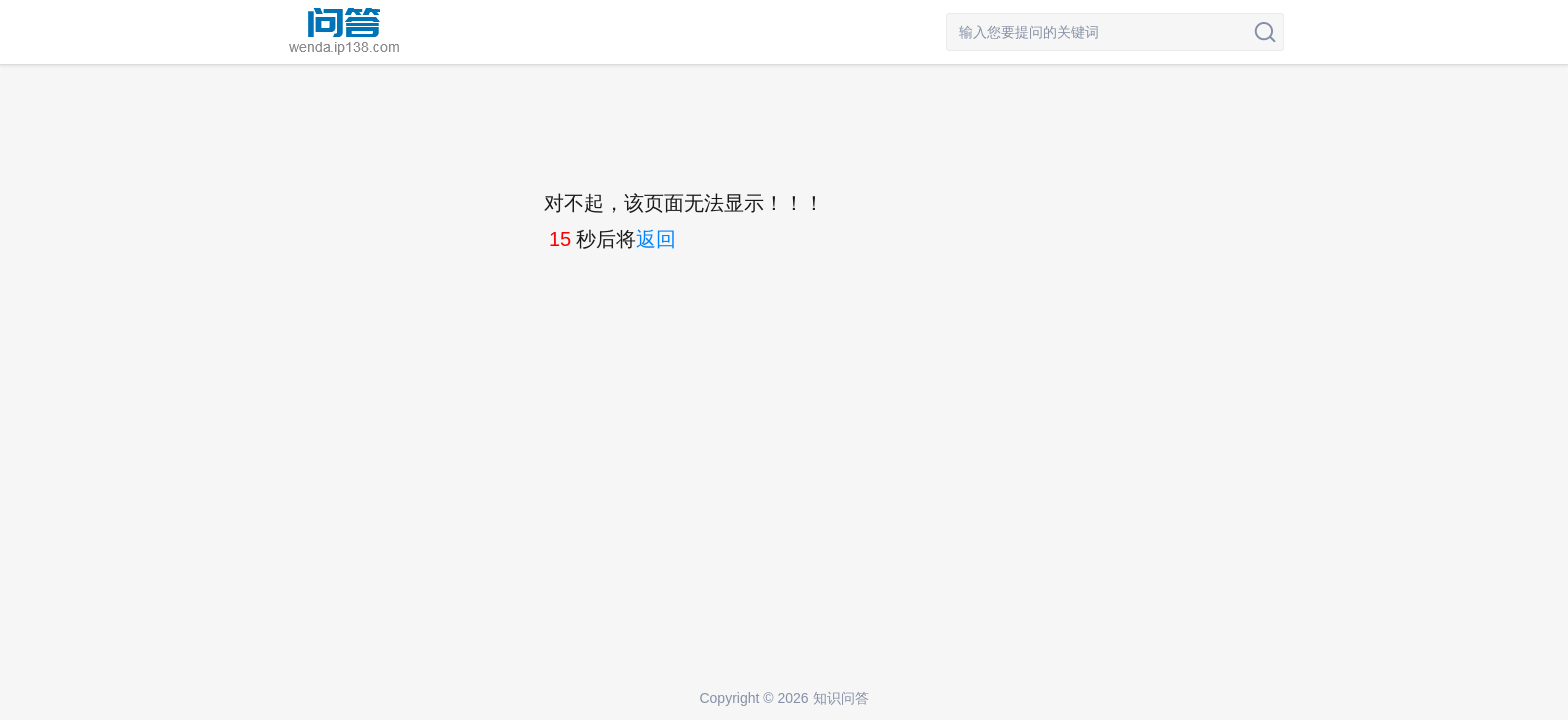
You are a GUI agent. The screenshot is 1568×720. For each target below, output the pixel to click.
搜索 (1265, 32)
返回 (656, 239)
